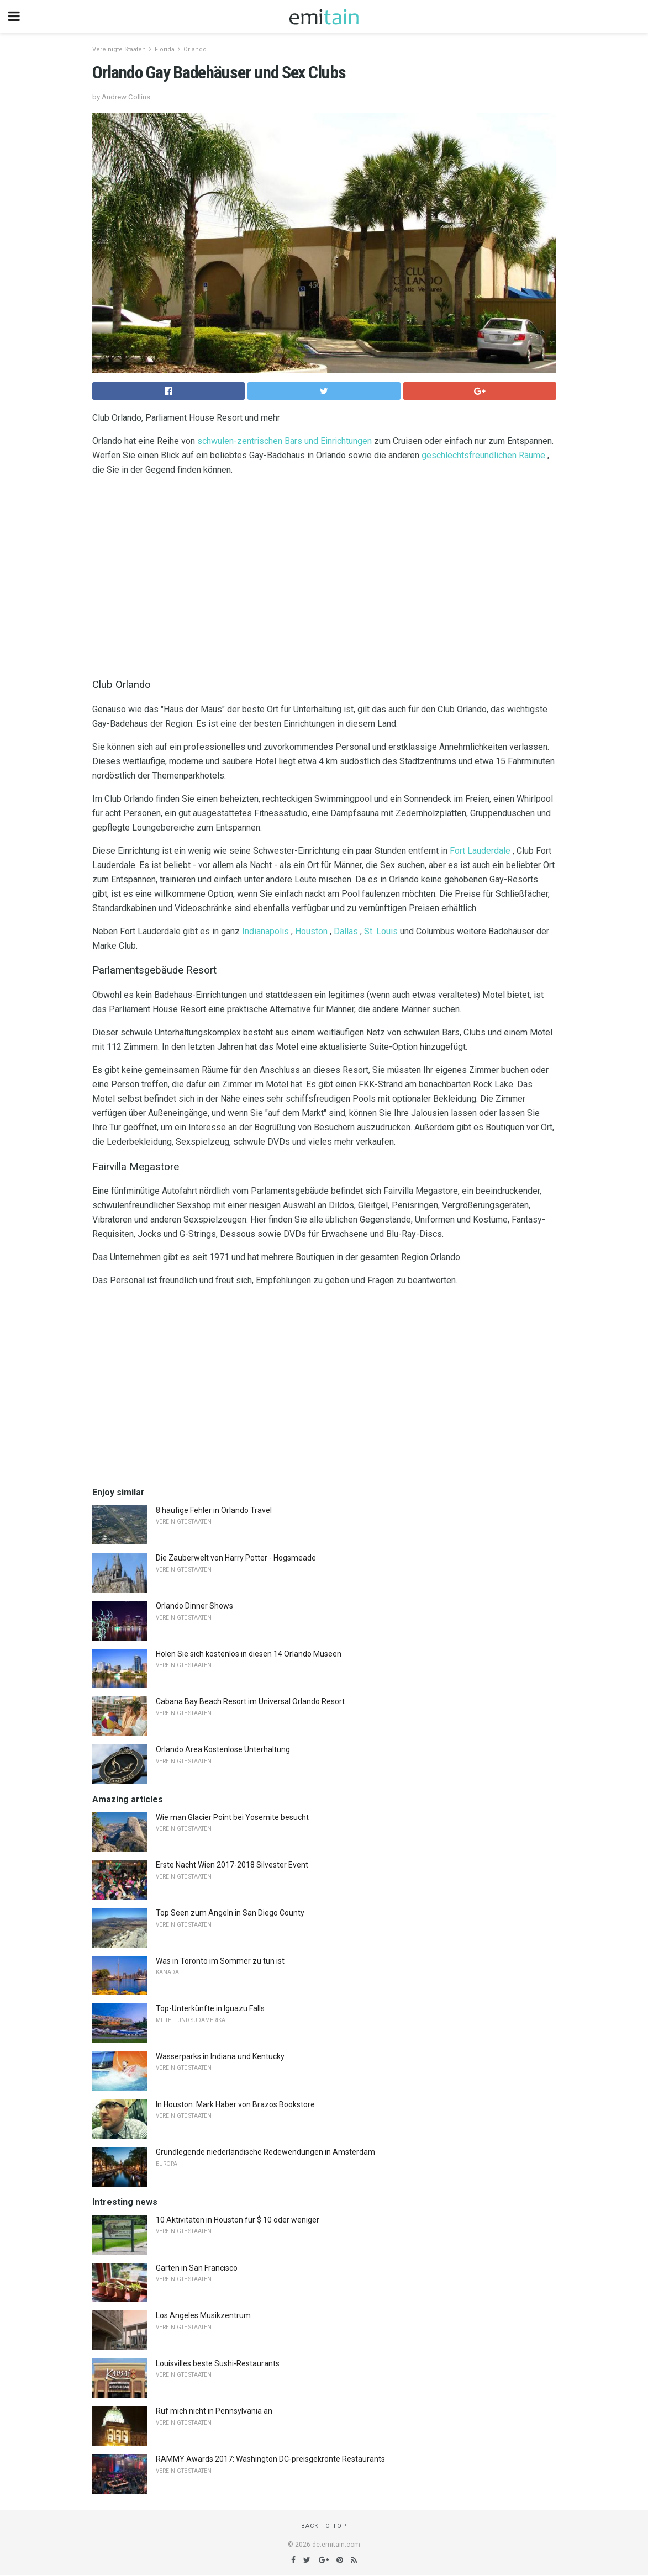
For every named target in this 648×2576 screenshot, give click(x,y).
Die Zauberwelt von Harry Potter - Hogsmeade (236, 1557)
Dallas (346, 931)
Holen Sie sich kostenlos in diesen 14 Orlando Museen (248, 1653)
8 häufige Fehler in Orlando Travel (214, 1510)
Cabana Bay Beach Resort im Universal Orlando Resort (250, 1701)
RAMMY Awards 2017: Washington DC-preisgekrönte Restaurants (270, 2459)
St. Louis (381, 931)
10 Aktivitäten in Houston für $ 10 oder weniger (237, 2219)
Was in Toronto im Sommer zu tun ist (220, 1960)
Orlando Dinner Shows (194, 1605)
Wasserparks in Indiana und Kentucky (220, 2056)
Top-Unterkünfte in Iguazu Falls (210, 2008)
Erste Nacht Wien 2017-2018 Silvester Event (232, 1864)
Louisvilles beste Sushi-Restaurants (218, 2363)
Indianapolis (265, 931)
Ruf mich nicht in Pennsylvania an (214, 2410)
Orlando (195, 49)
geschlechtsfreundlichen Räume (483, 455)
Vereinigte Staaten (119, 49)
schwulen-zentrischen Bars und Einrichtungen (284, 441)
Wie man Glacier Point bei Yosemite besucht (232, 1817)
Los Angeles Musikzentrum (203, 2315)
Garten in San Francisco (197, 2267)
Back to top (324, 2526)
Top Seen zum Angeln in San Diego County (230, 1912)
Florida (165, 49)
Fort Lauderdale (480, 850)
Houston (311, 931)
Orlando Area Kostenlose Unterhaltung (223, 1749)
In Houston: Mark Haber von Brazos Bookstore (235, 2104)
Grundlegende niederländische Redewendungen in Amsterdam (265, 2151)
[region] (324, 574)
